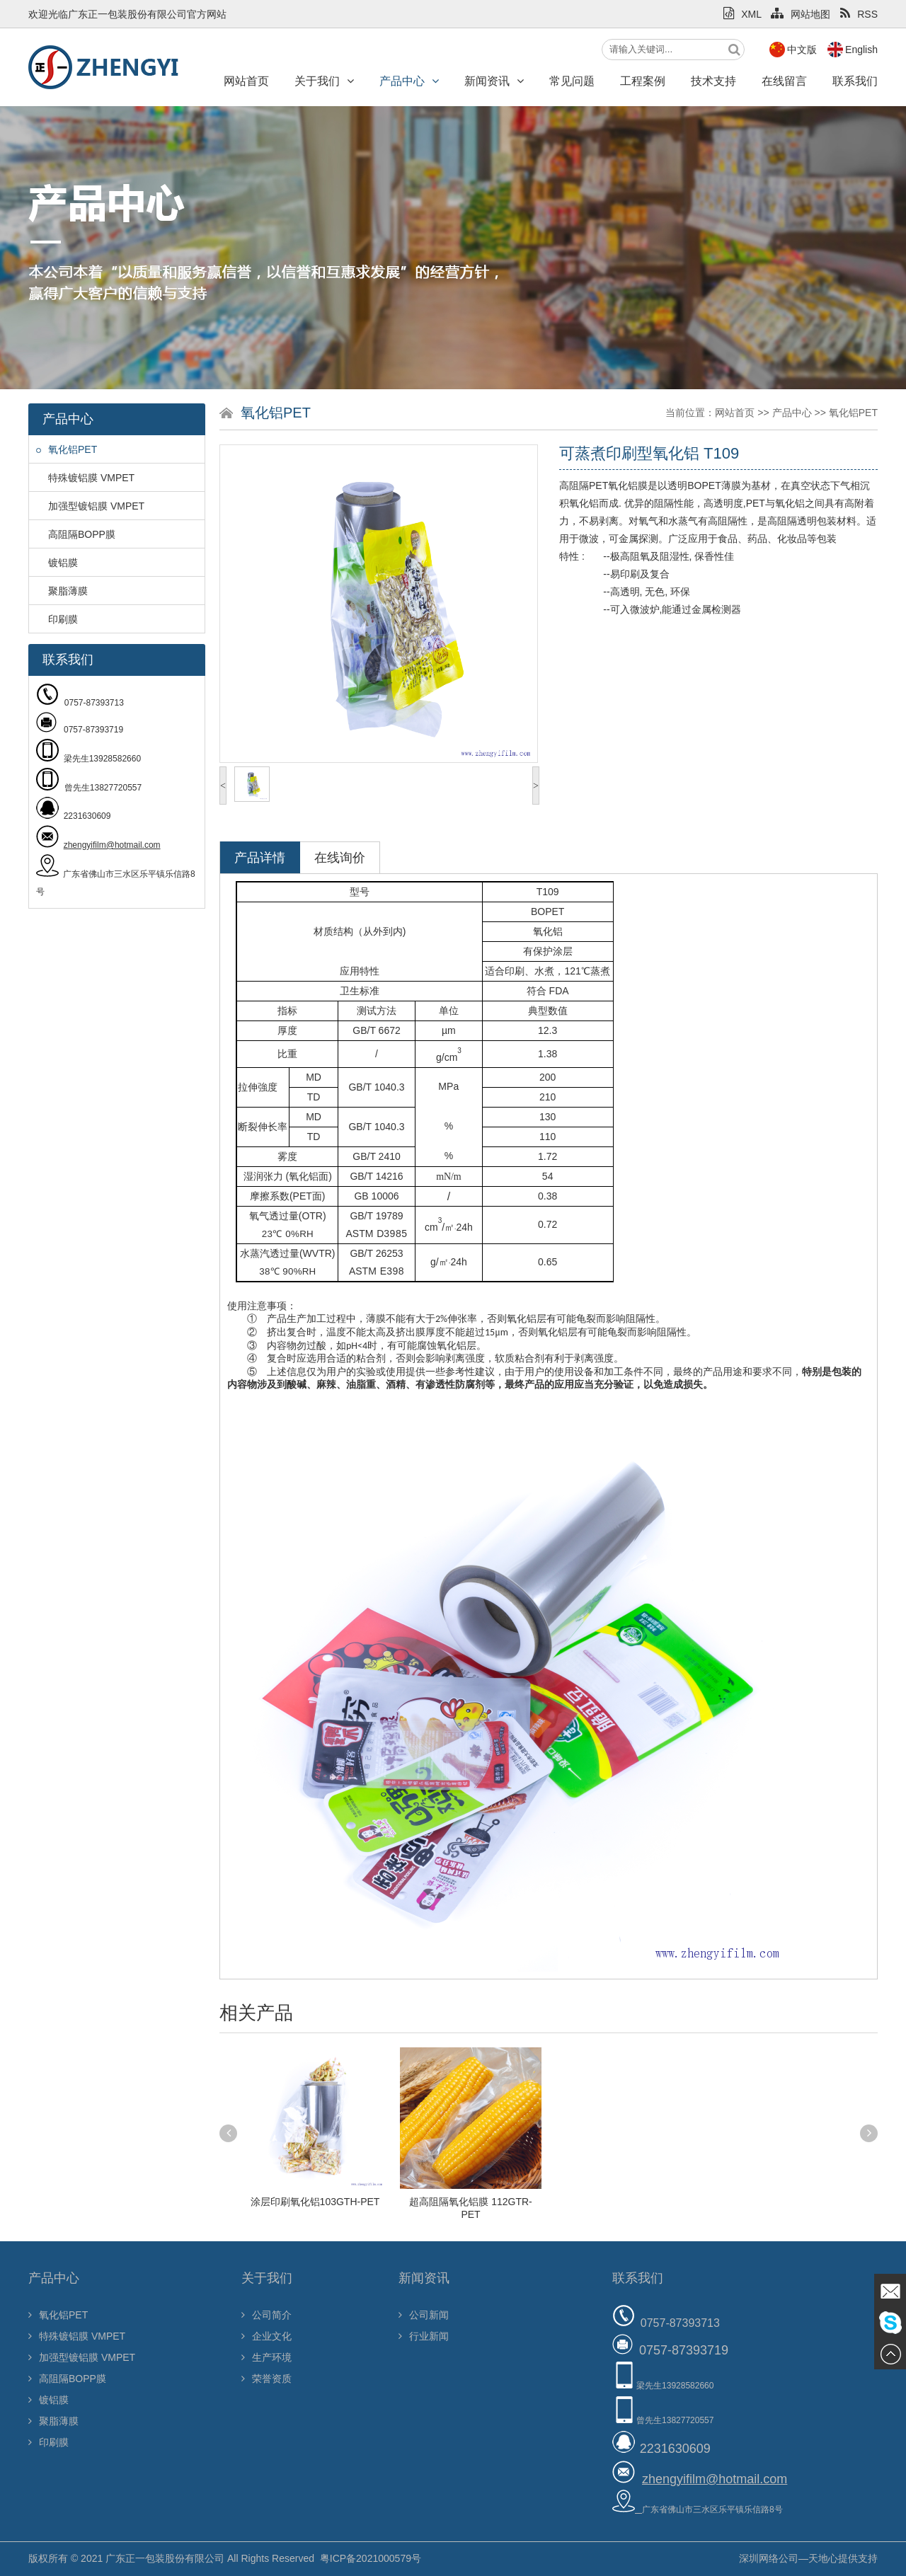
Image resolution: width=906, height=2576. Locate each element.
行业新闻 (423, 2336)
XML (742, 14)
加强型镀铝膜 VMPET (90, 506)
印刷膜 (57, 619)
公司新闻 (423, 2315)
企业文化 (266, 2336)
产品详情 (259, 858)
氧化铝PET (66, 449)
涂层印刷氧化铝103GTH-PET (315, 2201)
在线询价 (339, 858)
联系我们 (855, 81)
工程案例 (642, 81)
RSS (859, 14)
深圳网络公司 (768, 2558)
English (861, 49)
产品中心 (409, 81)
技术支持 (713, 81)
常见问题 (572, 81)
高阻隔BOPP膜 (75, 534)
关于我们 (324, 81)
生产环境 (266, 2357)
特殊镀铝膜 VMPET (85, 477)
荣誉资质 (266, 2378)
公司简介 (266, 2315)
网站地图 (800, 14)
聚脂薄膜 (62, 591)
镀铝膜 (57, 562)
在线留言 (784, 81)
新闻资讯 (494, 81)
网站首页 (246, 81)
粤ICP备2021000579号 (370, 2558)
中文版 (802, 49)
